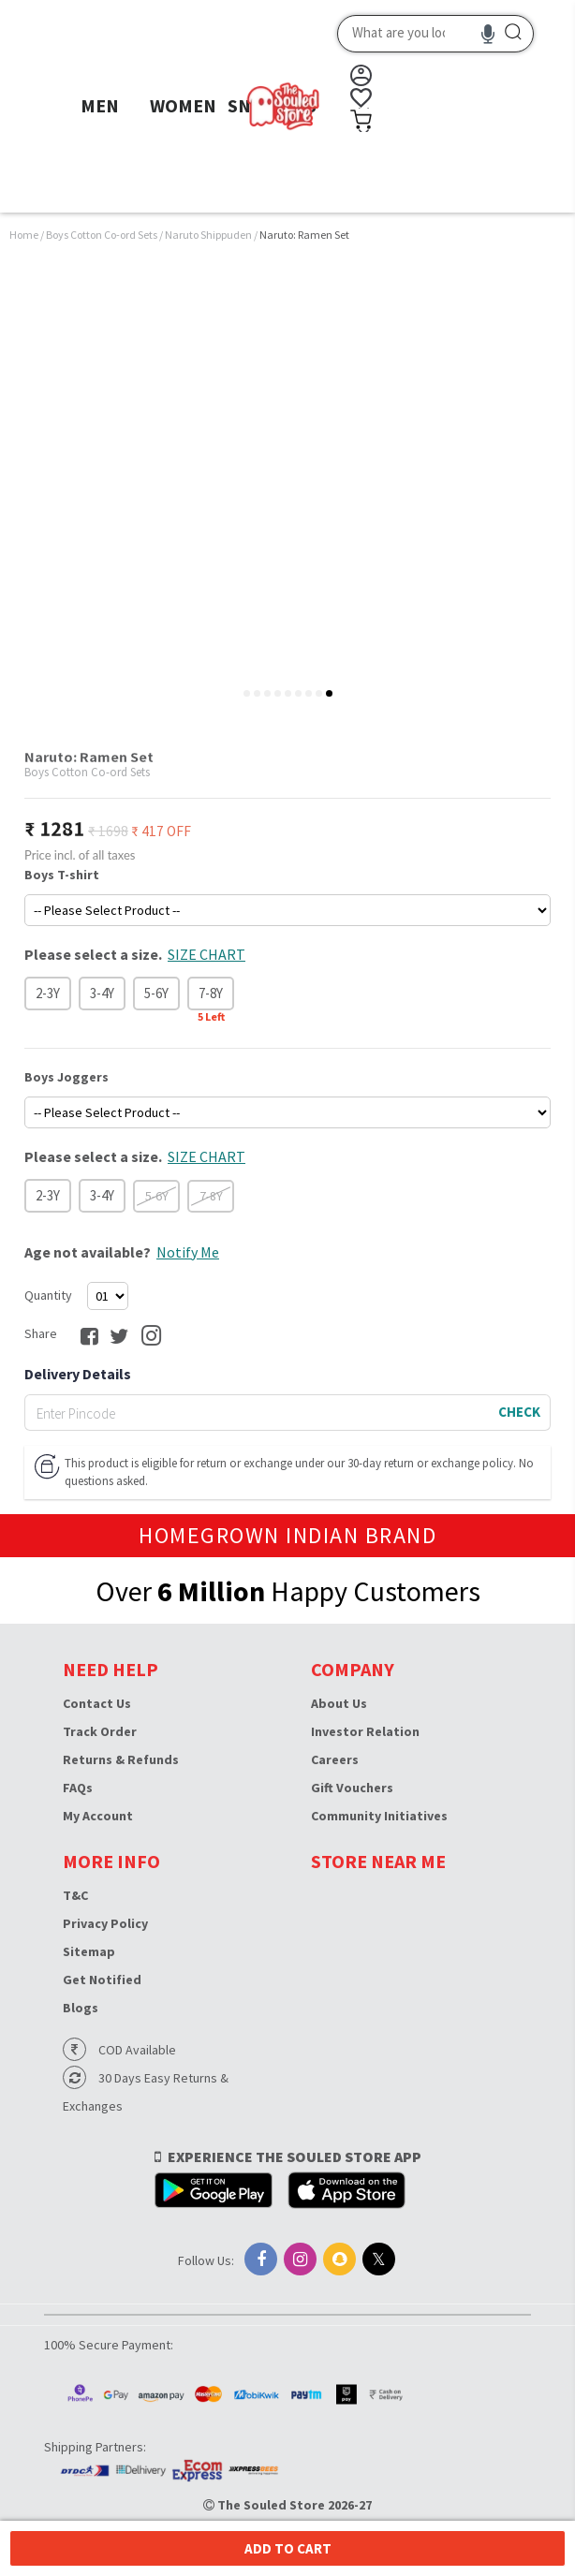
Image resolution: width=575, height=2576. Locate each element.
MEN (100, 105)
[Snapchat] (339, 2259)
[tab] (247, 693)
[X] (378, 2259)
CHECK (519, 1411)
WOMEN (183, 105)
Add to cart (288, 2548)
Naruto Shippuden (209, 235)
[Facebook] (260, 2259)
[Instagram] (300, 2259)
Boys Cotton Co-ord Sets (102, 235)
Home (23, 235)
